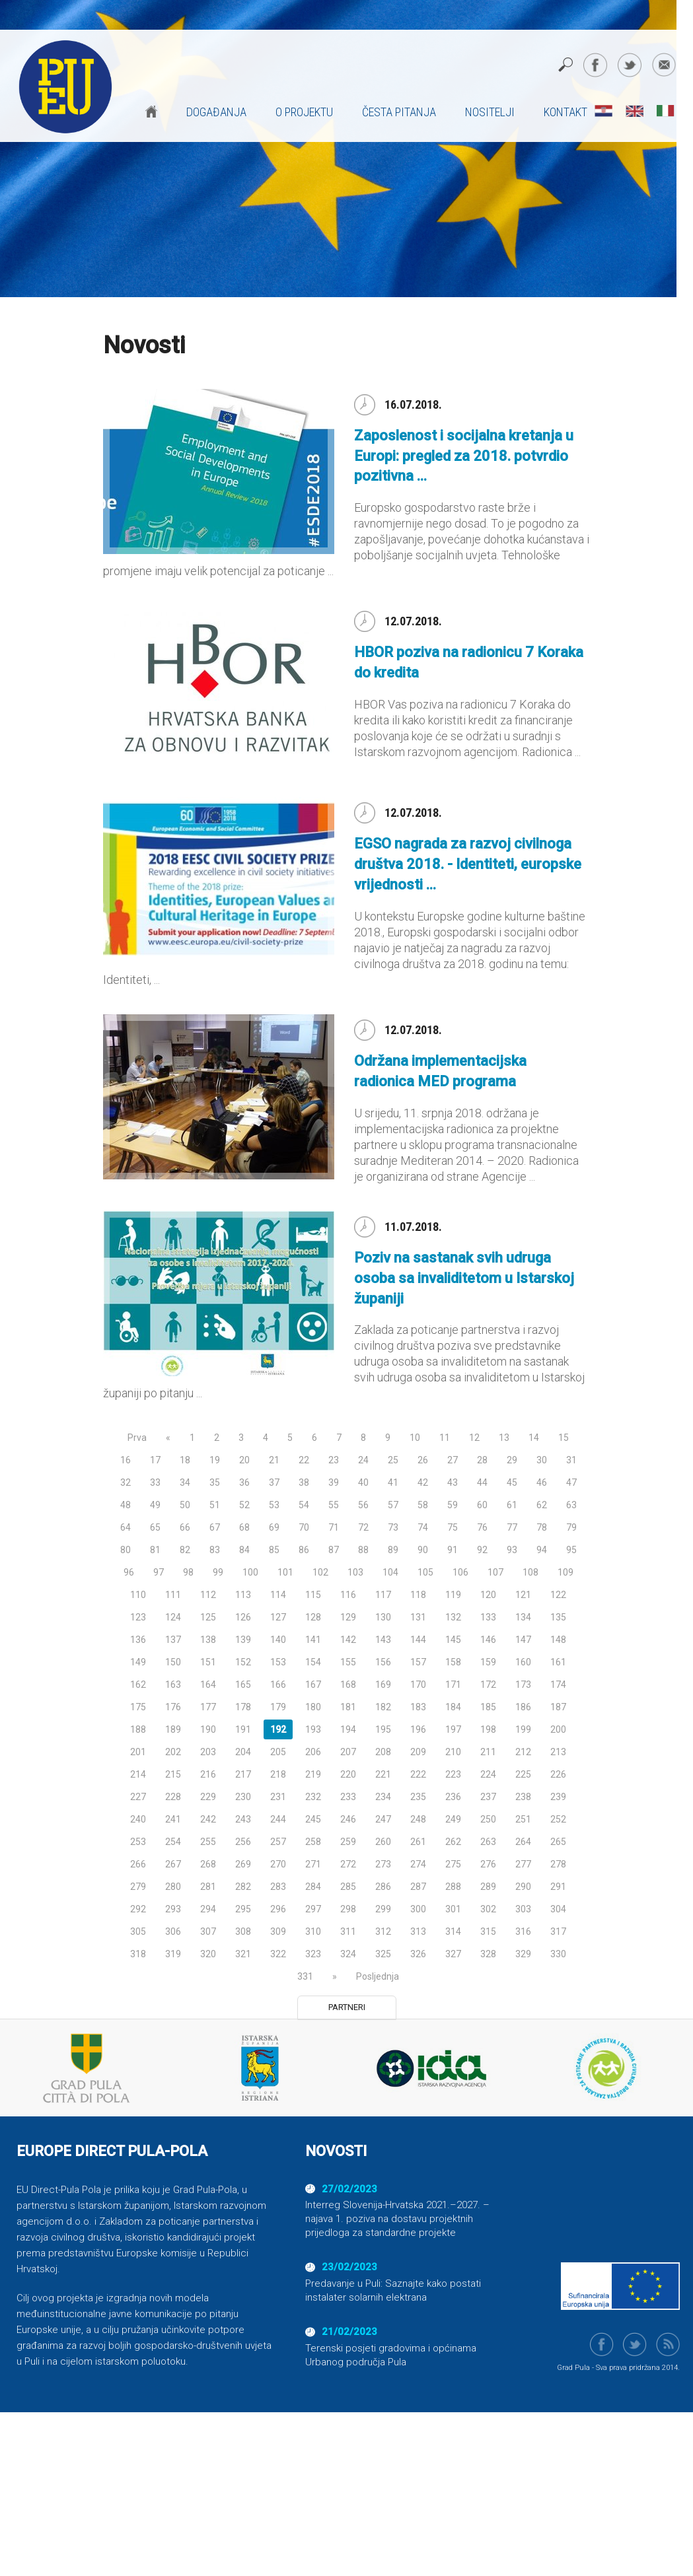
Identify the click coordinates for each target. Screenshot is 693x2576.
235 (418, 1797)
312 (383, 1931)
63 (571, 1505)
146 (488, 1639)
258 (313, 1841)
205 (278, 1752)
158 (453, 1662)
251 (523, 1819)
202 (173, 1752)
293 (173, 1909)
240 (138, 1819)
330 (558, 1954)
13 (504, 1437)
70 (304, 1527)
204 (243, 1752)
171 (453, 1684)
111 (173, 1594)
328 (488, 1954)
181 (348, 1707)
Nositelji (490, 112)
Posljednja (377, 1976)
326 (418, 1954)
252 (558, 1819)
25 (393, 1460)
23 (333, 1460)
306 (173, 1931)
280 (173, 1886)
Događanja (216, 112)
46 (541, 1482)
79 (571, 1527)
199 (523, 1729)
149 (138, 1662)
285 (348, 1886)
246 (348, 1819)
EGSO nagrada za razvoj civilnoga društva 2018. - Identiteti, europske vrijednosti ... (467, 864)
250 (488, 1819)
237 (488, 1797)
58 (423, 1505)
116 (348, 1594)
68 (244, 1527)
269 (243, 1864)
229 (208, 1797)
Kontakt (565, 112)
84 (244, 1550)
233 (348, 1797)
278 (558, 1864)
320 (208, 1954)
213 (558, 1752)
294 (208, 1909)
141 (313, 1639)
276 (488, 1864)
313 (418, 1931)
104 (390, 1572)
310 (313, 1931)
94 (541, 1550)
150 (173, 1662)
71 (333, 1527)
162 (138, 1684)
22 (304, 1460)
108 (530, 1572)
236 (453, 1797)
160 (523, 1662)
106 (460, 1572)
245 (313, 1819)
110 (138, 1594)
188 (138, 1729)
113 (243, 1594)
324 (348, 1954)
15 (563, 1437)
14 (534, 1437)
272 (348, 1864)
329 (523, 1954)
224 (488, 1774)
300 (418, 1909)
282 (243, 1886)
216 (208, 1774)
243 (243, 1819)
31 (571, 1460)
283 (278, 1886)
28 (482, 1460)
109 (565, 1572)
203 (208, 1752)
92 (482, 1550)
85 (274, 1550)
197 (453, 1729)
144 (418, 1639)
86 (304, 1550)
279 (138, 1886)
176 (173, 1707)
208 (383, 1752)
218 (278, 1774)
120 (488, 1594)
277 (523, 1864)
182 (383, 1707)
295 (243, 1909)
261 (418, 1841)
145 (453, 1639)
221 (383, 1774)
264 (523, 1841)
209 (418, 1752)
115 (313, 1594)
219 (313, 1774)
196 (418, 1729)
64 (125, 1527)
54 (304, 1505)
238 (523, 1797)
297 (313, 1909)
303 (523, 1909)
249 (453, 1819)
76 (482, 1527)
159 (488, 1662)
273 (383, 1864)
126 (243, 1617)
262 (453, 1841)
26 (423, 1460)
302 (488, 1909)
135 (558, 1617)
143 (383, 1639)
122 (558, 1594)
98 (188, 1572)
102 (320, 1572)
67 (214, 1527)
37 (274, 1482)
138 (208, 1639)
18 (185, 1460)
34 (185, 1482)
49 (155, 1505)
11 (444, 1437)
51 (214, 1505)
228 (173, 1797)
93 (512, 1550)
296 (278, 1909)
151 (208, 1662)
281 (208, 1886)
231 (278, 1797)
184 (453, 1707)
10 (415, 1437)
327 (453, 1954)
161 (558, 1662)
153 (278, 1662)
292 (138, 1909)
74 (423, 1527)
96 (129, 1572)
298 (348, 1909)
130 (383, 1617)
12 (474, 1437)
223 (453, 1774)
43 (452, 1482)
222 (418, 1774)
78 (541, 1527)
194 (348, 1729)
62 (541, 1505)
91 (452, 1550)
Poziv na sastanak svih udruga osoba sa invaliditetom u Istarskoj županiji (464, 1278)
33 (155, 1482)
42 (423, 1482)
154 (313, 1662)
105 (425, 1572)
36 (244, 1482)
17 (155, 1460)
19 (214, 1460)
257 (278, 1841)
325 (383, 1954)
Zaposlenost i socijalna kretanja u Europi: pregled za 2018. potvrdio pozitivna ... (463, 456)
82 (185, 1550)
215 (173, 1774)
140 (278, 1639)
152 (243, 1662)
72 (363, 1527)
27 (452, 1460)
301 (453, 1909)
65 (155, 1527)
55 (333, 1505)
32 (125, 1482)
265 (558, 1841)
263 (488, 1841)
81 (155, 1550)
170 (418, 1684)
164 (208, 1684)
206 (313, 1752)
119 (453, 1594)
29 (512, 1460)
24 (363, 1460)
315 (488, 1931)
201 (138, 1752)
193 (313, 1729)
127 (278, 1617)
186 (523, 1707)
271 (313, 1864)
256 (243, 1841)
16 (125, 1460)
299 (383, 1909)
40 (363, 1482)
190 (208, 1729)
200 (558, 1729)
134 (523, 1617)
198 (488, 1729)
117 (383, 1594)
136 (138, 1639)
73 (393, 1527)
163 (173, 1684)
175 (138, 1707)
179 (278, 1707)
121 (523, 1594)
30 (541, 1460)
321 (243, 1954)
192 (278, 1729)
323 (313, 1954)
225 (523, 1774)
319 (173, 1954)
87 (333, 1550)
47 (571, 1482)
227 (138, 1797)
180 (313, 1707)
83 (214, 1550)
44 (482, 1482)
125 (208, 1617)
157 (418, 1662)
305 (138, 1931)
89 (393, 1550)
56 (363, 1505)
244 (278, 1819)
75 (452, 1527)
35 (214, 1482)
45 (512, 1482)
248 (418, 1819)
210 (453, 1752)
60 (482, 1505)
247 (383, 1819)
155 (348, 1662)
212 (523, 1752)
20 (244, 1460)
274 (418, 1864)
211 (488, 1752)
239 (558, 1797)
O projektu (304, 112)
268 (208, 1864)
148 (558, 1639)
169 (383, 1684)
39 (333, 1482)
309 (278, 1931)
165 (243, 1684)
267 (173, 1864)
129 (348, 1617)
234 (383, 1797)
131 (418, 1617)
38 (304, 1482)
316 (523, 1931)
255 (208, 1841)
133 (488, 1617)
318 (138, 1954)
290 (523, 1886)
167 (313, 1684)
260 (383, 1841)
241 (173, 1819)
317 (558, 1931)
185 (488, 1707)
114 (278, 1594)
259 (348, 1841)
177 (208, 1707)
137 (173, 1639)
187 (558, 1707)
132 (453, 1617)
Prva (137, 1437)
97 (158, 1572)
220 (348, 1774)
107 (495, 1572)
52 (244, 1505)
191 (243, 1729)
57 (393, 1505)
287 (418, 1886)
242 (208, 1819)
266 (138, 1864)
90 (423, 1550)
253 (138, 1841)
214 (138, 1774)
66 (185, 1527)
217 (243, 1774)
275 (453, 1864)
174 (558, 1684)
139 (243, 1639)
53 (274, 1505)
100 (250, 1572)
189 (173, 1729)
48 (125, 1505)
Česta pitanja (399, 112)
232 (313, 1797)
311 (348, 1931)
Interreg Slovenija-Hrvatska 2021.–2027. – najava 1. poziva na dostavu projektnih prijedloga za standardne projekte (397, 2219)
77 (512, 1527)
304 (558, 1909)
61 (512, 1505)
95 (571, 1550)
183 (418, 1707)
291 (558, 1886)
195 (383, 1729)
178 (243, 1707)
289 (488, 1886)
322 (278, 1954)
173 (523, 1684)
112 (208, 1594)
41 (393, 1482)
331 (305, 1976)
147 (523, 1639)
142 (348, 1639)
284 (313, 1886)
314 (453, 1931)
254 (173, 1841)
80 (125, 1550)
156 (383, 1662)
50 (185, 1505)
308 (243, 1931)
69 (274, 1527)
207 (348, 1752)
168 (348, 1684)
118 (418, 1594)
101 (285, 1572)
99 (218, 1572)
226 (558, 1774)
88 (363, 1550)
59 (452, 1505)
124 (173, 1617)
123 (138, 1617)
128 (313, 1617)
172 (488, 1684)
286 (383, 1886)
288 (453, 1886)
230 (243, 1797)
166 (278, 1684)
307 (208, 1931)
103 (355, 1572)
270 (278, 1864)
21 (274, 1460)
